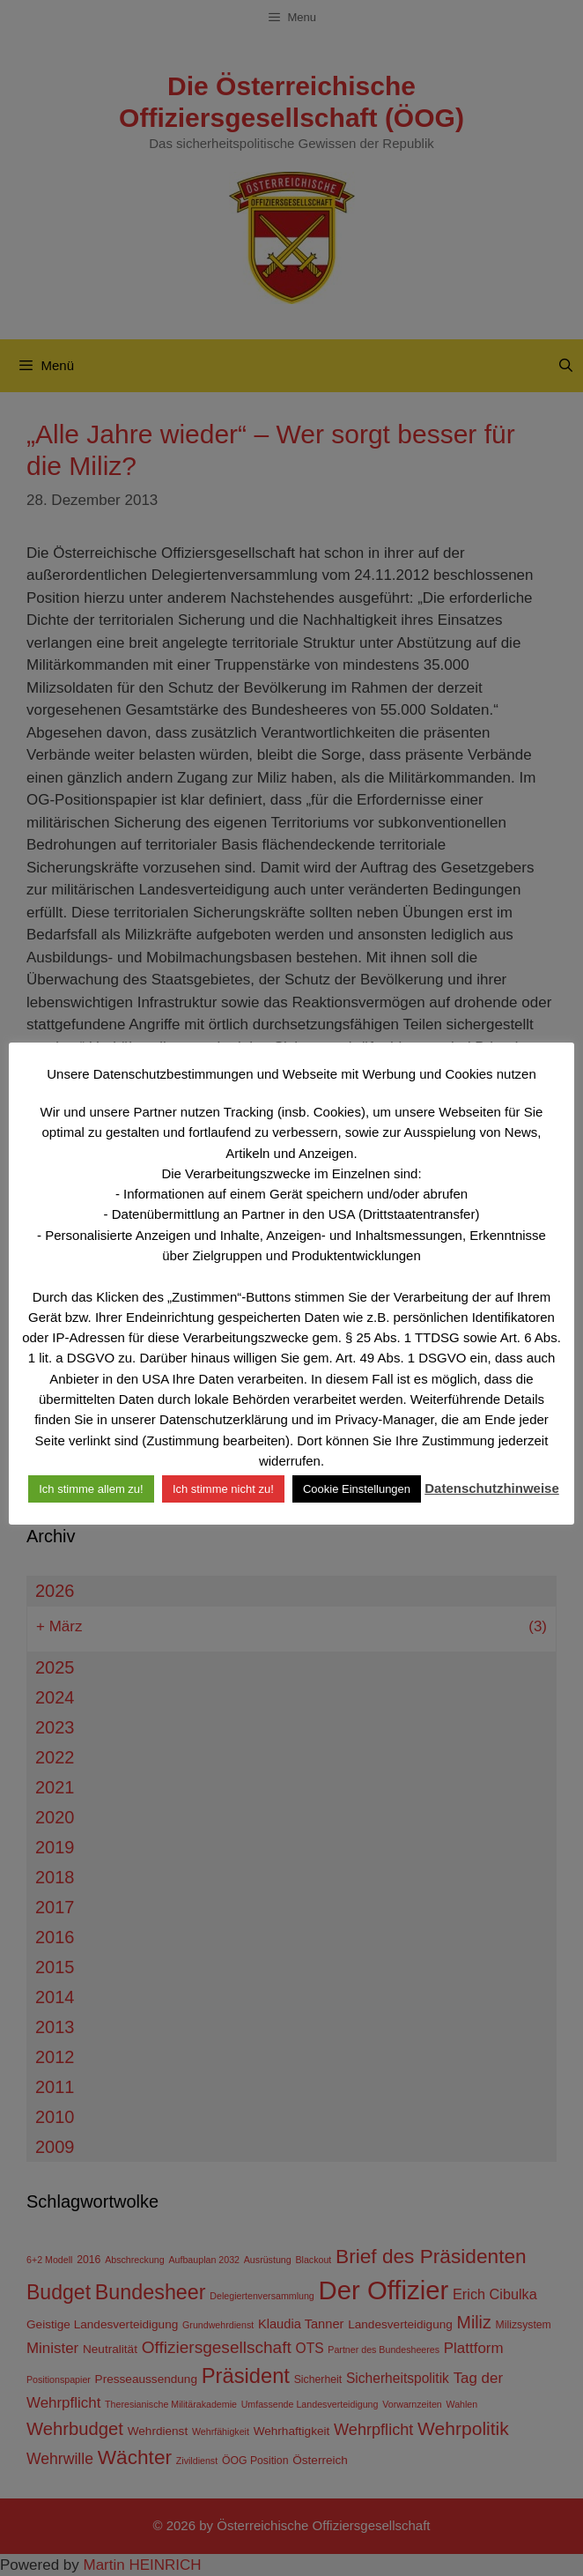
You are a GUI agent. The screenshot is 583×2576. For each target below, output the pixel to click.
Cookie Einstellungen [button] (356, 1489)
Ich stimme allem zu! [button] (91, 1489)
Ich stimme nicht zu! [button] (223, 1489)
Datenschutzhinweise (491, 1488)
